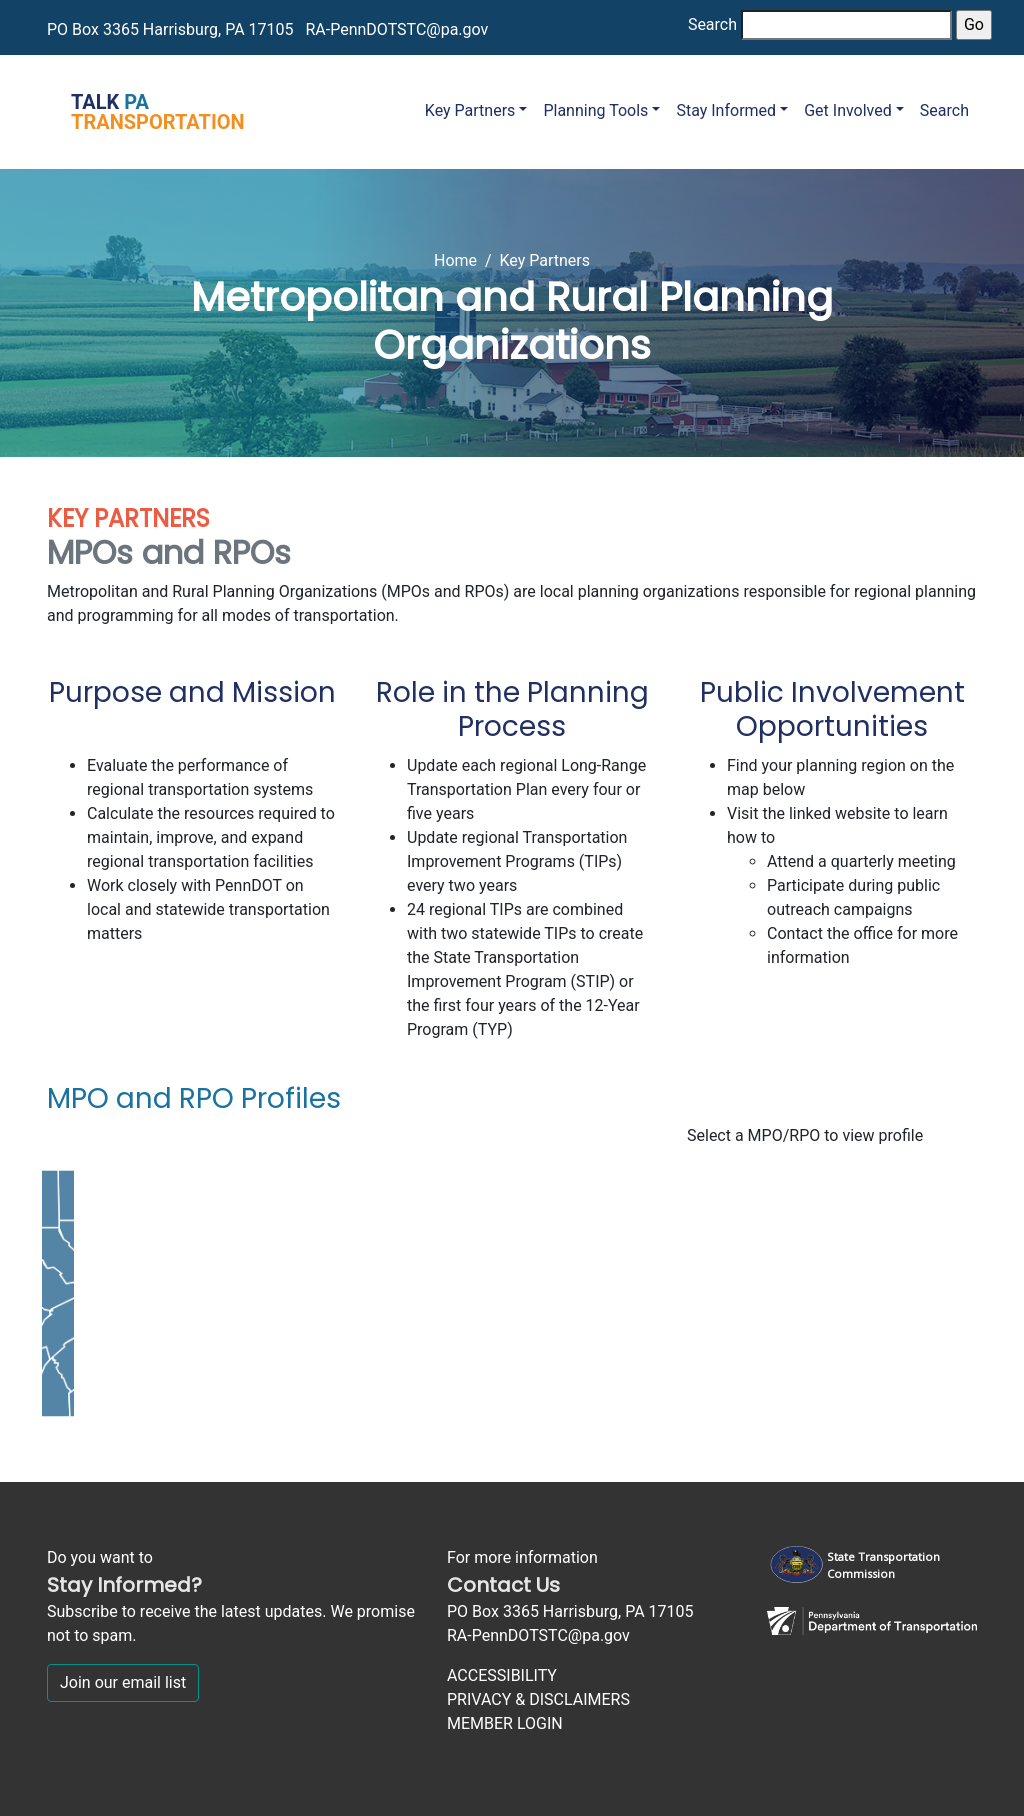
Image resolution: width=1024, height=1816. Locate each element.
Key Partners (470, 110)
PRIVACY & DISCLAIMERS (538, 1699)
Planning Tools (595, 110)
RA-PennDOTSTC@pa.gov (396, 29)
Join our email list (123, 1682)
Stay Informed (726, 110)
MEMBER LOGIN (505, 1723)
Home (455, 260)
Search (712, 24)
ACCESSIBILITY (502, 1675)
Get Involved (848, 110)
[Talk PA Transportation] (146, 112)
